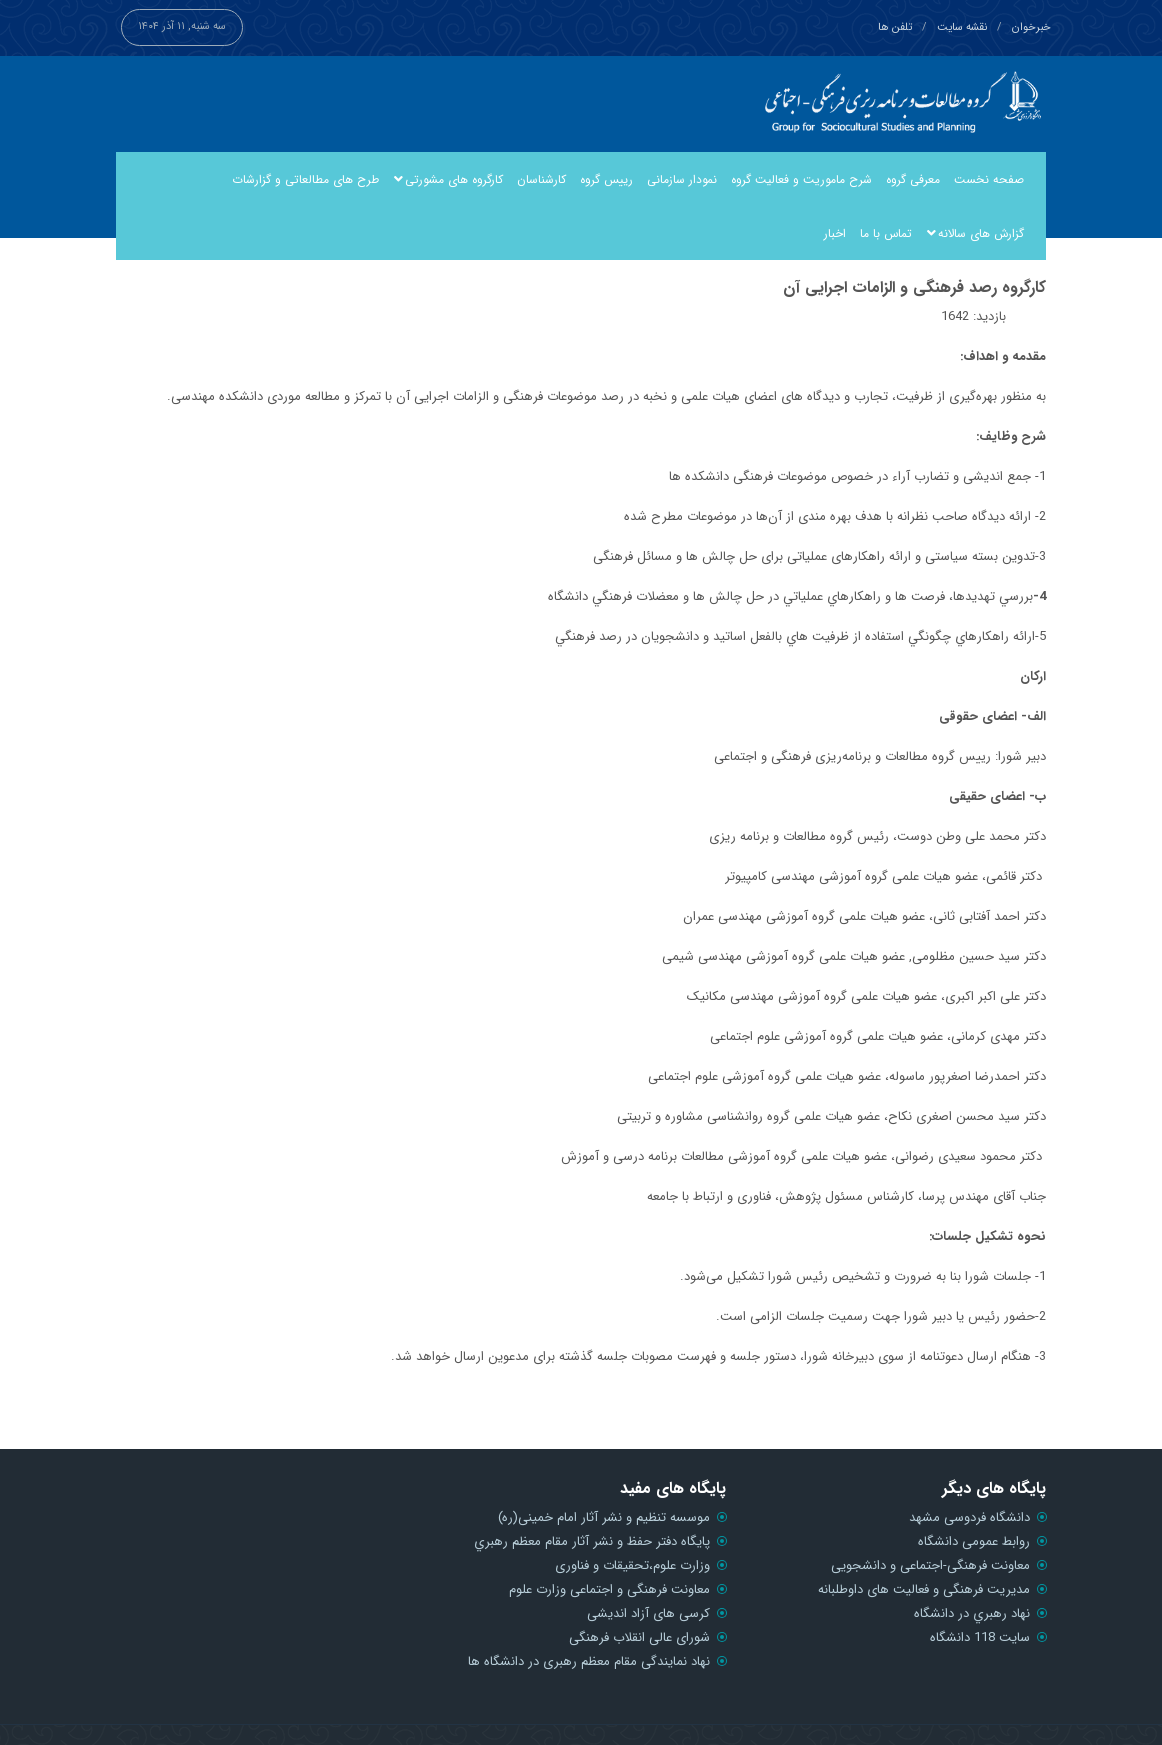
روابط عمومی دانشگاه (974, 1541)
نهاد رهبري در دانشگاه (972, 1613)
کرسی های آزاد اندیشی (648, 1613)
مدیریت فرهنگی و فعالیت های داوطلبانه (924, 1589)
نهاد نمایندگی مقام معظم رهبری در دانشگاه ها (589, 1661)
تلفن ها (895, 27)
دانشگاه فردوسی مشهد (969, 1517)
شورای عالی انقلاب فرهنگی (639, 1637)
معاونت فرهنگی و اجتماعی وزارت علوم (609, 1589)
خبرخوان (1031, 27)
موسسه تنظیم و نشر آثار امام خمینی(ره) (604, 1517)
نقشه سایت (962, 27)
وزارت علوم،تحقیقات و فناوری (632, 1565)
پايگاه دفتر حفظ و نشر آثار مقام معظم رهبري (592, 1541)
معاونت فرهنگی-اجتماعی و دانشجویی (930, 1565)
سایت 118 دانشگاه (980, 1637)
